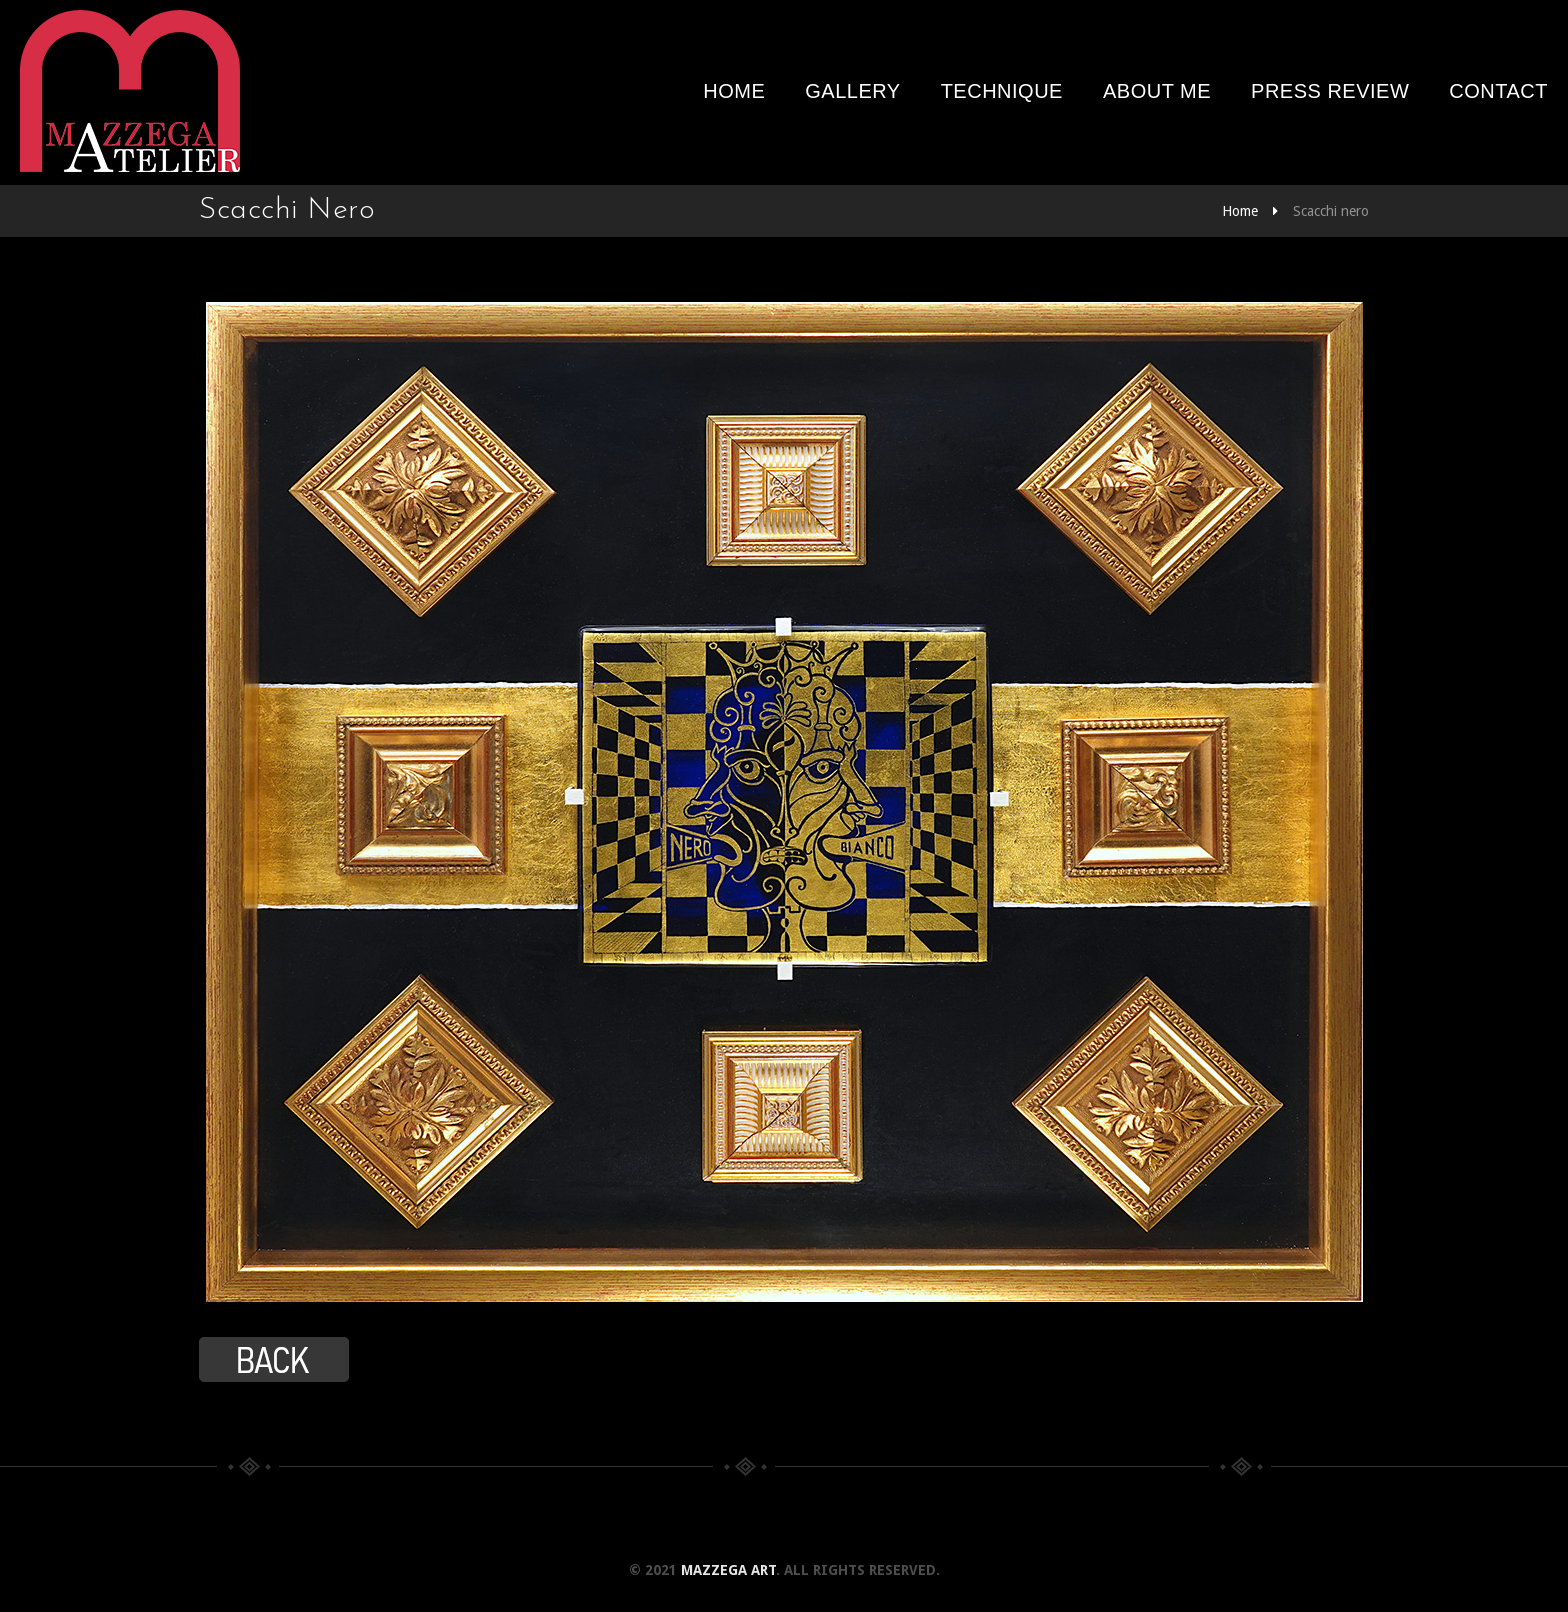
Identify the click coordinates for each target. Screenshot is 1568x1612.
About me (1157, 91)
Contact (1498, 91)
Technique (1002, 91)
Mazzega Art (728, 1570)
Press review (1330, 91)
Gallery (852, 91)
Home (734, 91)
